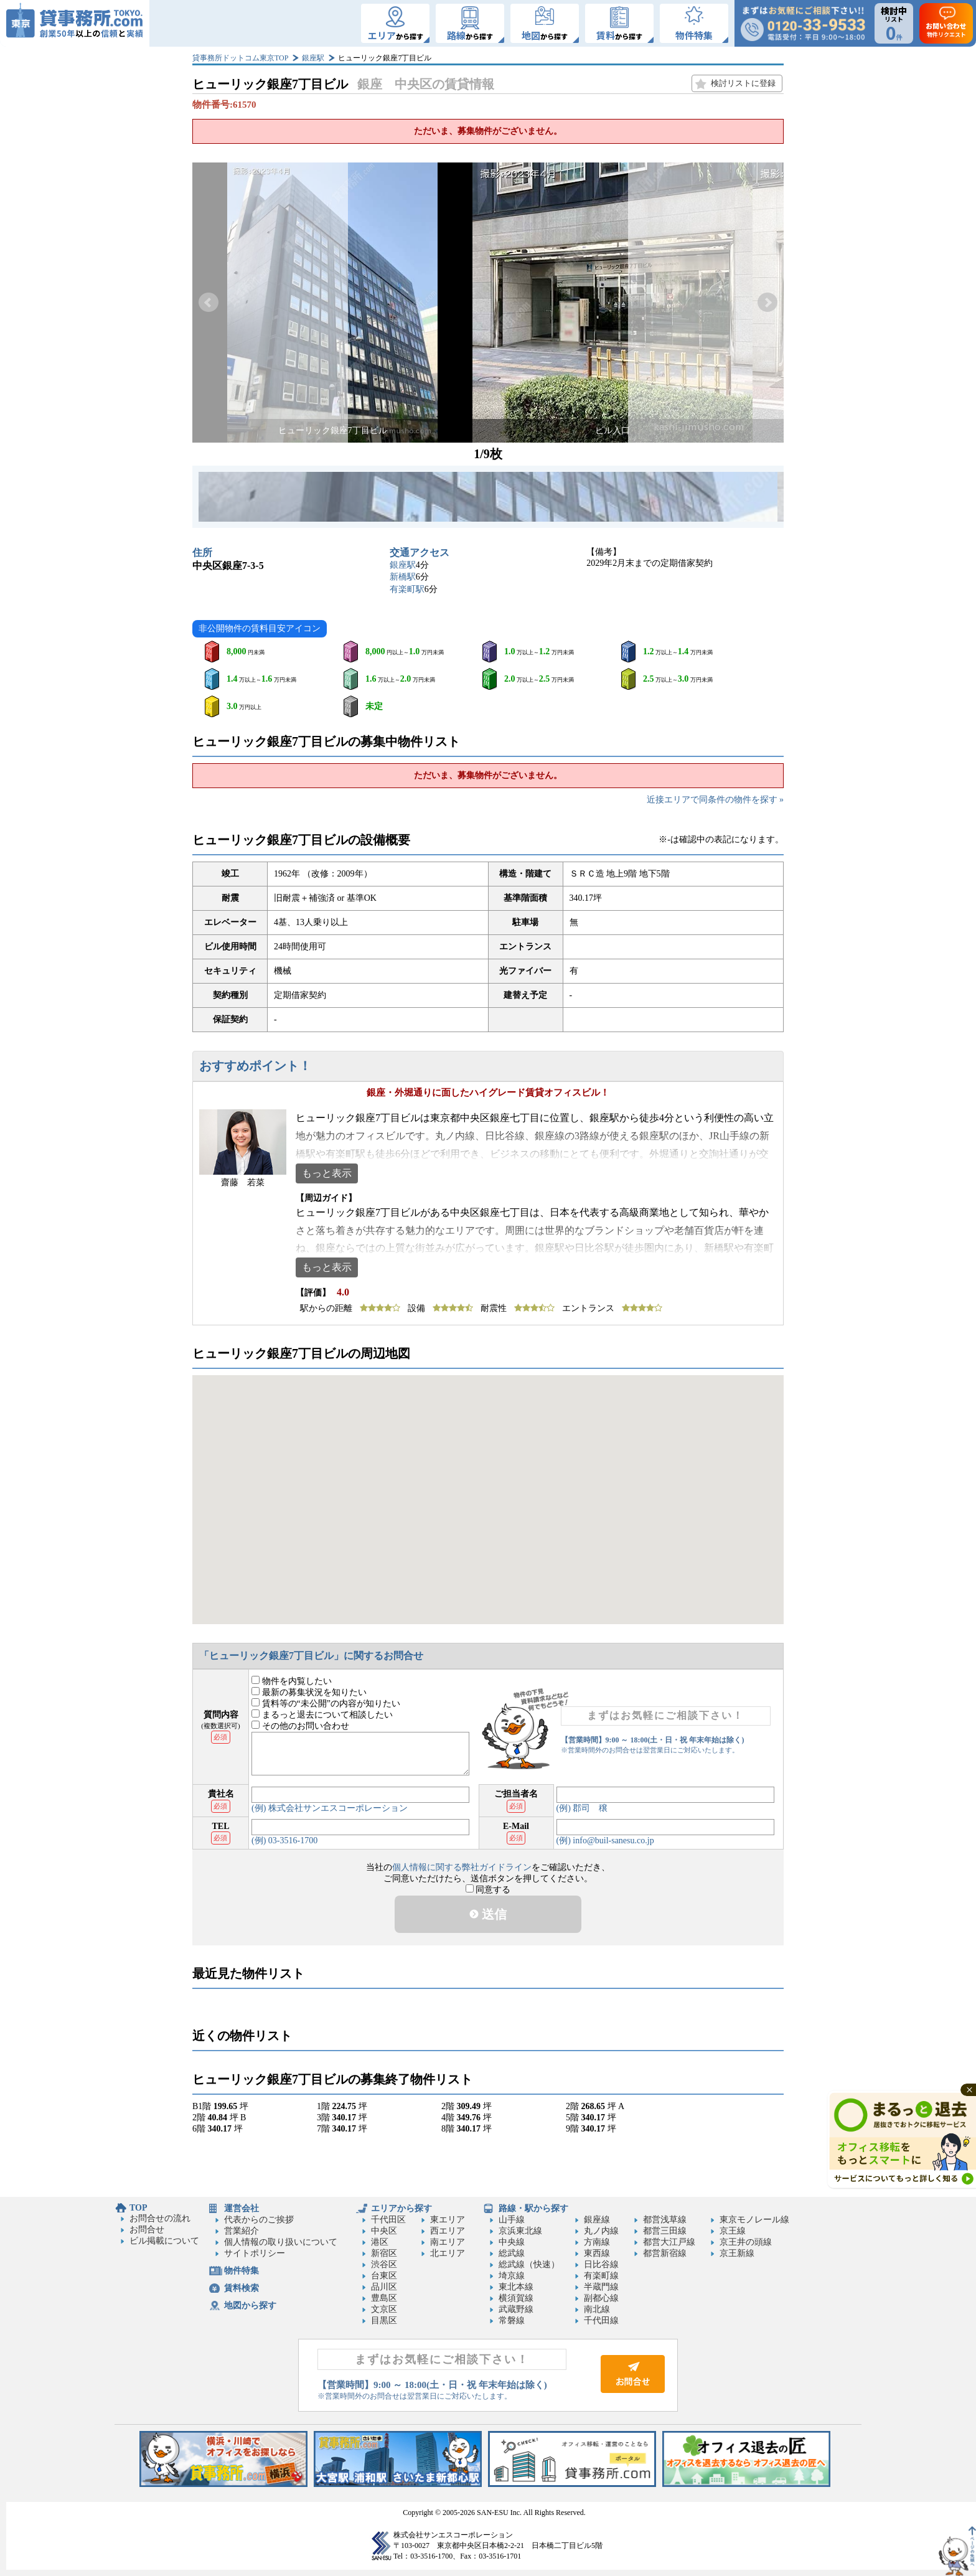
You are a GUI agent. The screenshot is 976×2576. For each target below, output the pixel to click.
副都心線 (601, 2298)
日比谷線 (601, 2264)
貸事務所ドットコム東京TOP (240, 58)
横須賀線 (516, 2298)
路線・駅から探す (533, 2208)
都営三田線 (665, 2230)
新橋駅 (403, 576)
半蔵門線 (601, 2287)
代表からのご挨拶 (259, 2219)
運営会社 (241, 2208)
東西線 (597, 2253)
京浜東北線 (520, 2230)
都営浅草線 (665, 2219)
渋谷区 (384, 2264)
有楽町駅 (407, 589)
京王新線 (737, 2253)
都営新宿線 (665, 2253)
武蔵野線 (516, 2309)
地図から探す (250, 2305)
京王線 (733, 2230)
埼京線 (512, 2275)
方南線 (597, 2242)
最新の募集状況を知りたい (309, 1692)
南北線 (597, 2309)
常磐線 (512, 2320)
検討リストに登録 (743, 83)
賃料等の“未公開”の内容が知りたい (325, 1703)
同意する (488, 1889)
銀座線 (597, 2219)
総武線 (512, 2253)
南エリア (447, 2242)
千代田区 (388, 2219)
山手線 (512, 2219)
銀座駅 (313, 58)
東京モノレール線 (754, 2219)
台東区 (384, 2275)
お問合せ (146, 2229)
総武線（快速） (529, 2264)
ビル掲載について (164, 2240)
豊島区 (384, 2298)
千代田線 (601, 2320)
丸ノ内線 (601, 2230)
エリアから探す (401, 2208)
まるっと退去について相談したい (322, 1714)
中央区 (384, 2230)
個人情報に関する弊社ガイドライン (462, 1867)
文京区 (384, 2309)
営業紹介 (241, 2230)
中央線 (512, 2242)
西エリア (447, 2230)
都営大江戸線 (669, 2242)
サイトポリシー (254, 2253)
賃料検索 (241, 2288)
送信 (488, 1914)
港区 (379, 2242)
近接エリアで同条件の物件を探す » (715, 799)
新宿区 (384, 2253)
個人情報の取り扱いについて (280, 2242)
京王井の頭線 (746, 2242)
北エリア (447, 2253)
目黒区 (384, 2320)
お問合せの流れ (159, 2218)
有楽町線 (601, 2275)
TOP (138, 2207)
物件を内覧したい (291, 1681)
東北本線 (516, 2287)
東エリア (447, 2219)
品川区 (384, 2287)
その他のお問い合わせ (300, 1726)
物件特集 (241, 2270)
